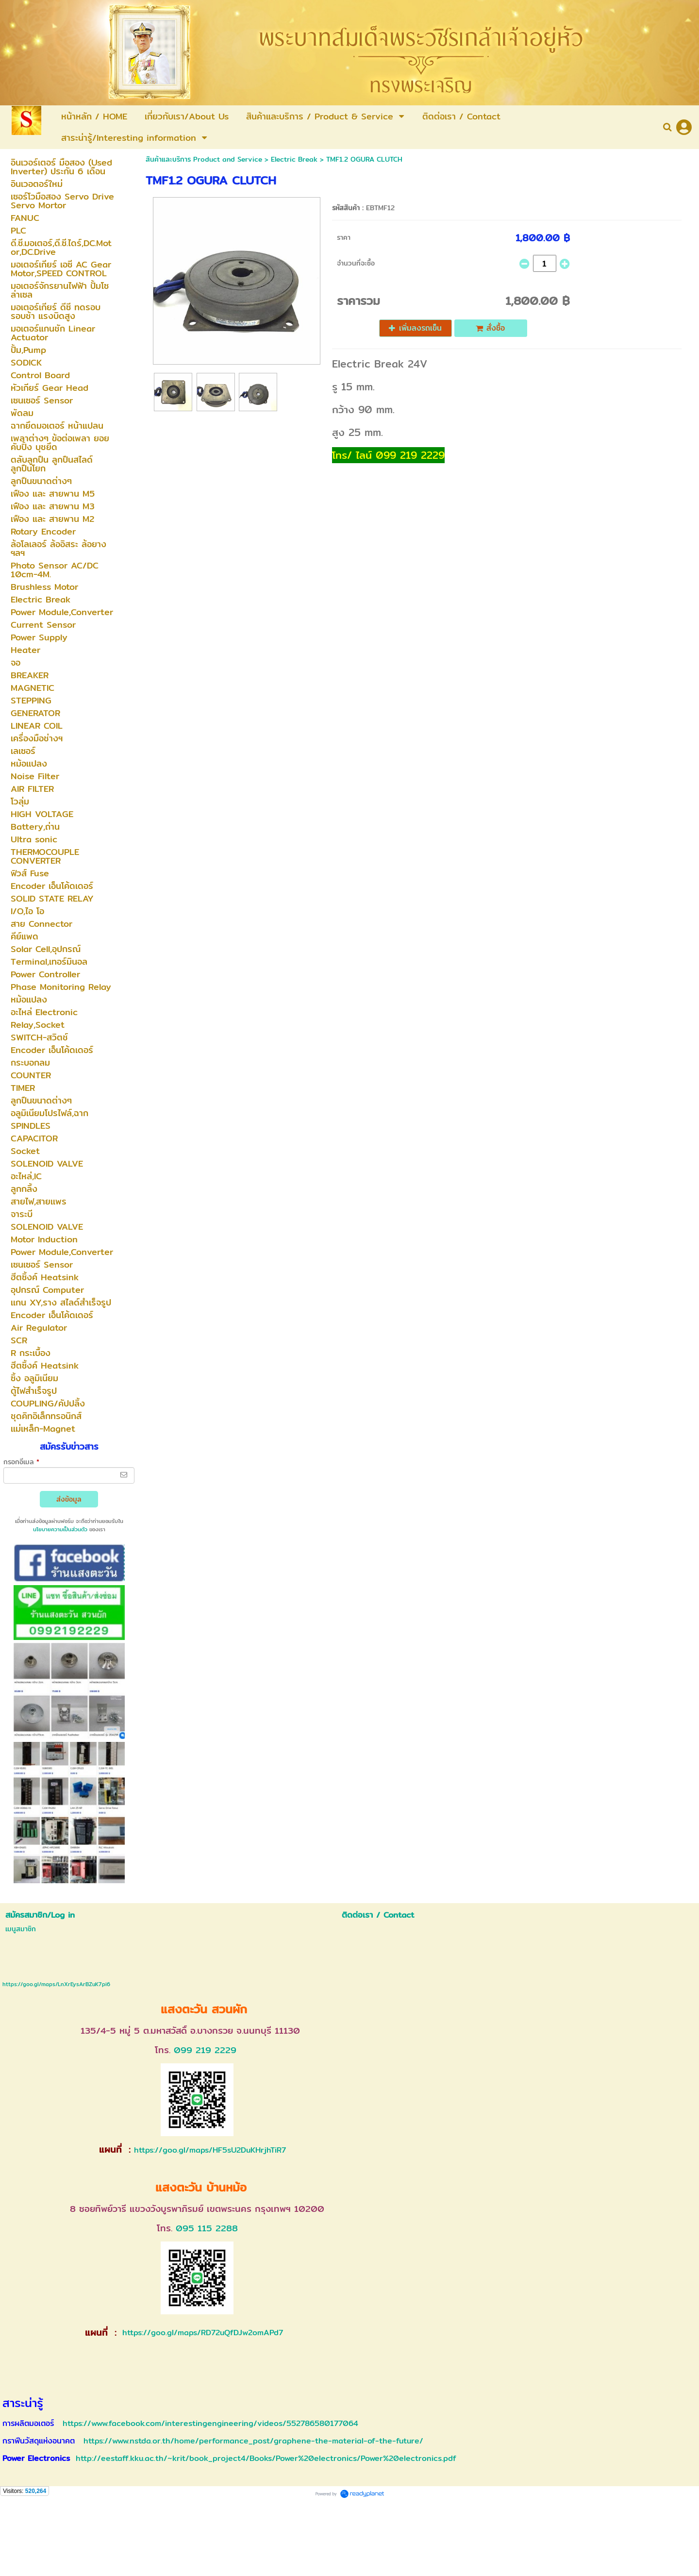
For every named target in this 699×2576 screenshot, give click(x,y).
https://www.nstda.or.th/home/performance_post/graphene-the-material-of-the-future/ (253, 2441)
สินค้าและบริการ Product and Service (204, 159)
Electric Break (294, 159)
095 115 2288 (207, 2228)
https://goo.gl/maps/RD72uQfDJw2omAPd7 (201, 2332)
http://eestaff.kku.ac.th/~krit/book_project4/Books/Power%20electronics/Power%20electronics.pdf (266, 2458)
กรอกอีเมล (21, 1461)
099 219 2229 (205, 2050)
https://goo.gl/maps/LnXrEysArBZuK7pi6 (56, 1984)
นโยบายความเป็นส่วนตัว (60, 1529)
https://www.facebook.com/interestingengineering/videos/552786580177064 (210, 2423)
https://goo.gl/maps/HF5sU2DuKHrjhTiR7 (210, 2150)
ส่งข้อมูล (69, 1499)
